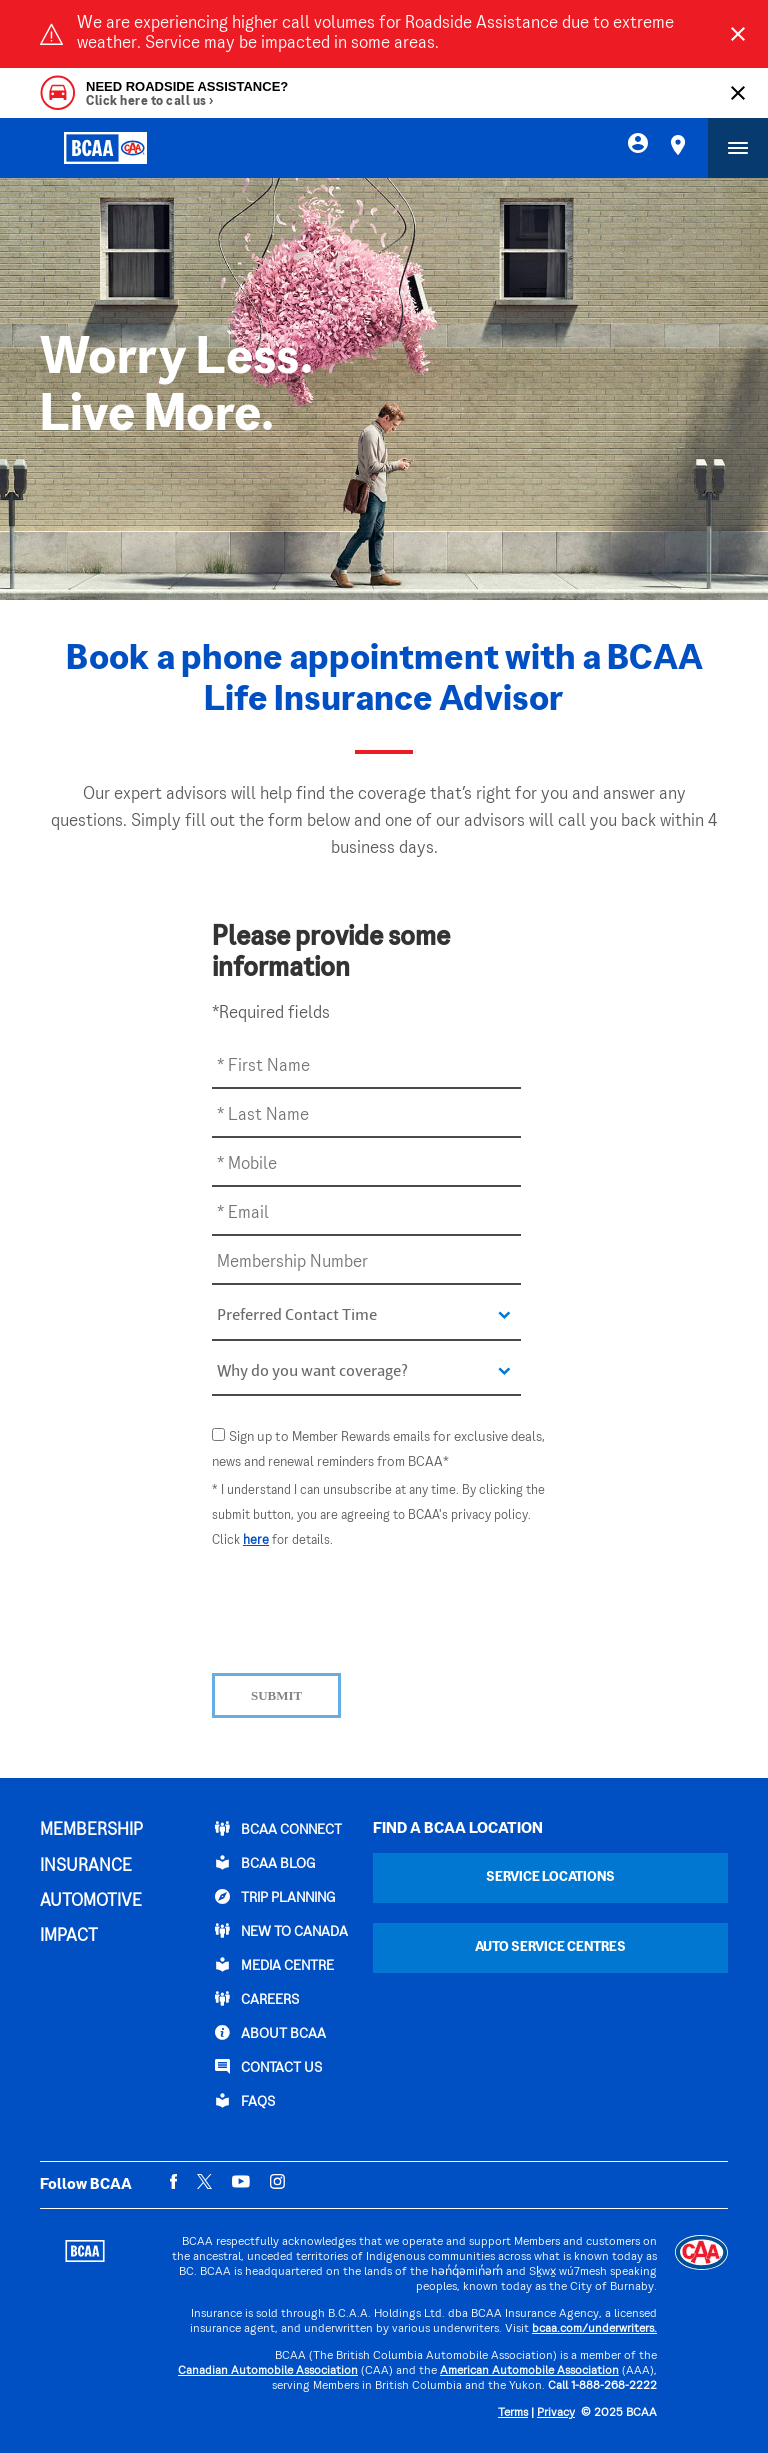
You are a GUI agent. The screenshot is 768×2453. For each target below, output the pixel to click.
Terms (513, 2413)
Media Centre (274, 1965)
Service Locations (550, 1877)
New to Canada (281, 1931)
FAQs (245, 2101)
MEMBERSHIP (91, 1831)
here (256, 1541)
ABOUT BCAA (270, 2033)
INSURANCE (86, 1867)
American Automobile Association (529, 2371)
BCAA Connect (278, 1829)
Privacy (556, 2413)
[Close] (738, 34)
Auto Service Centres (550, 1947)
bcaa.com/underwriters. (594, 2329)
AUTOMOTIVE (91, 1902)
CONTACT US (268, 2067)
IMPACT (69, 1937)
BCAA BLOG (265, 1863)
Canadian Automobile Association (268, 2371)
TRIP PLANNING (275, 1897)
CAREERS (257, 1999)
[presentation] (364, 1609)
